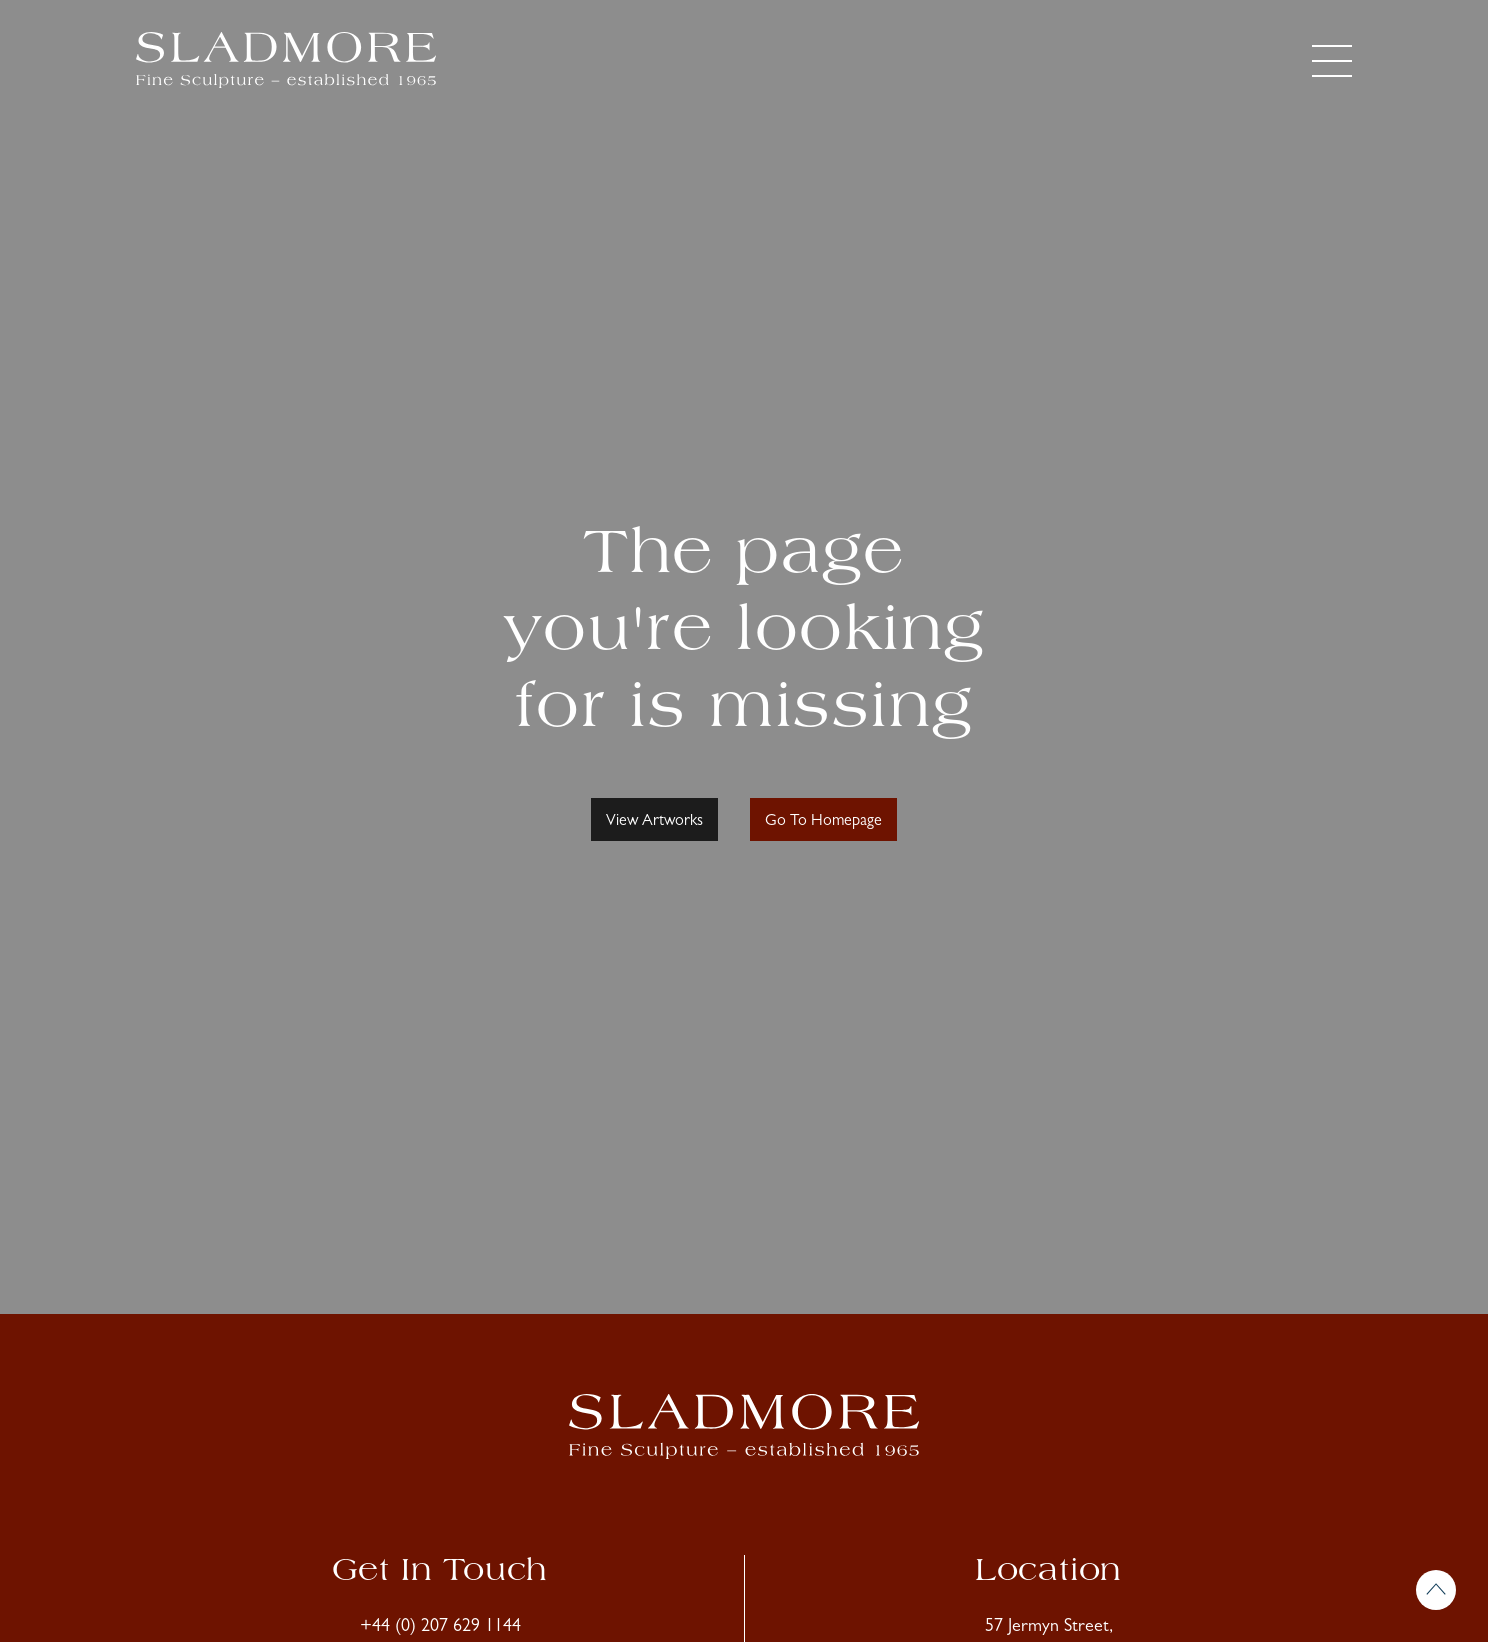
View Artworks (654, 822)
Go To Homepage (823, 822)
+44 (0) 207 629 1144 (440, 1628)
